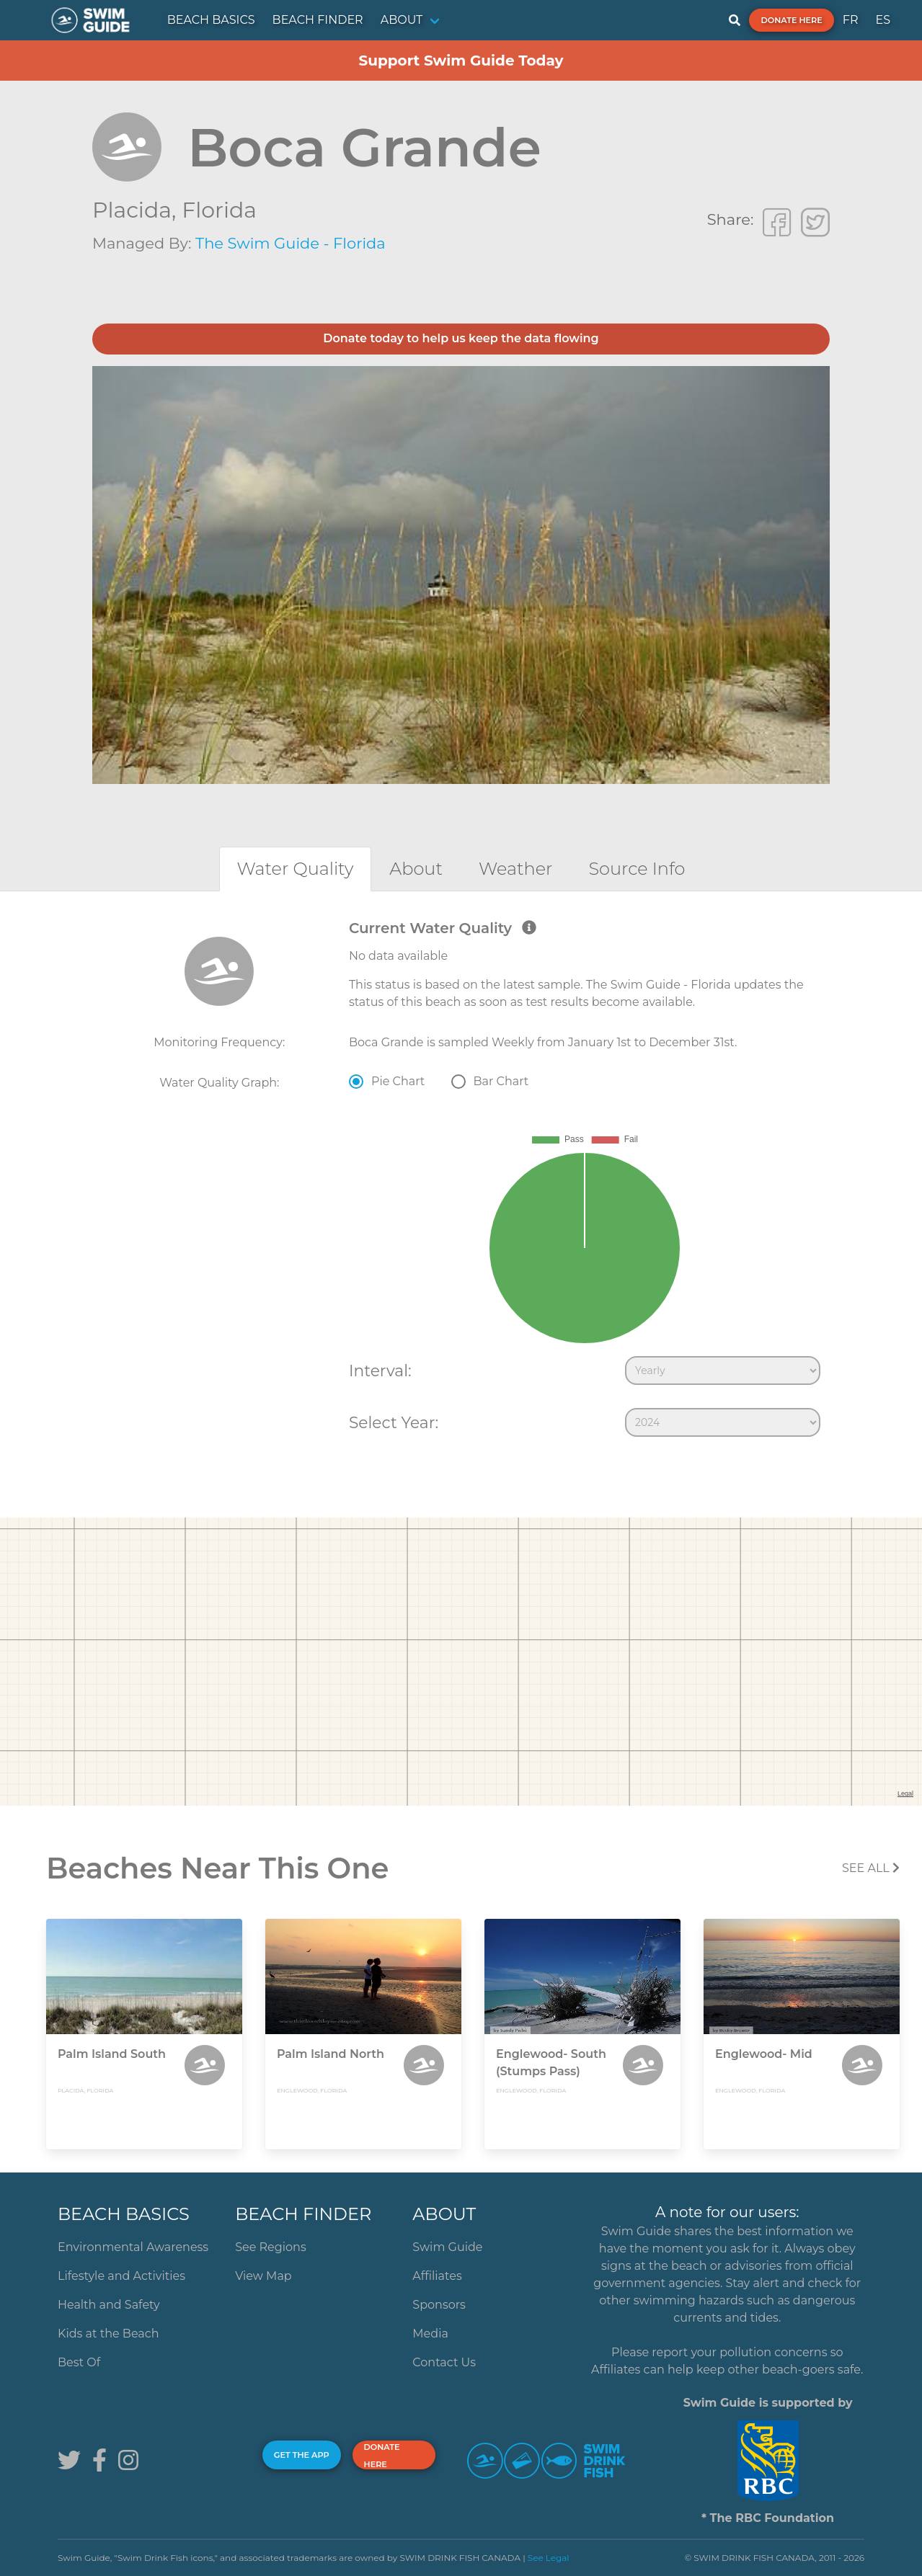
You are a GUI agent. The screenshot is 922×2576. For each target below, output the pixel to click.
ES (882, 20)
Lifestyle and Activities (121, 2276)
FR (851, 20)
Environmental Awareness (133, 2247)
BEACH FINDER (317, 20)
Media (430, 2333)
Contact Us (444, 2362)
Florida (219, 210)
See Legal (548, 2557)
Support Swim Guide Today (460, 60)
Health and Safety (109, 2305)
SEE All (871, 1868)
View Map (263, 2276)
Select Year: (393, 1422)
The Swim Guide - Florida (290, 243)
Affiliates (436, 2276)
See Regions (270, 2247)
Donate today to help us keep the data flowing (460, 338)
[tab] (295, 869)
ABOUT (402, 20)
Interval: (380, 1370)
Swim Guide (447, 2247)
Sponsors (439, 2305)
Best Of (79, 2362)
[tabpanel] (461, 1182)
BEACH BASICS (211, 20)
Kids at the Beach (108, 2333)
